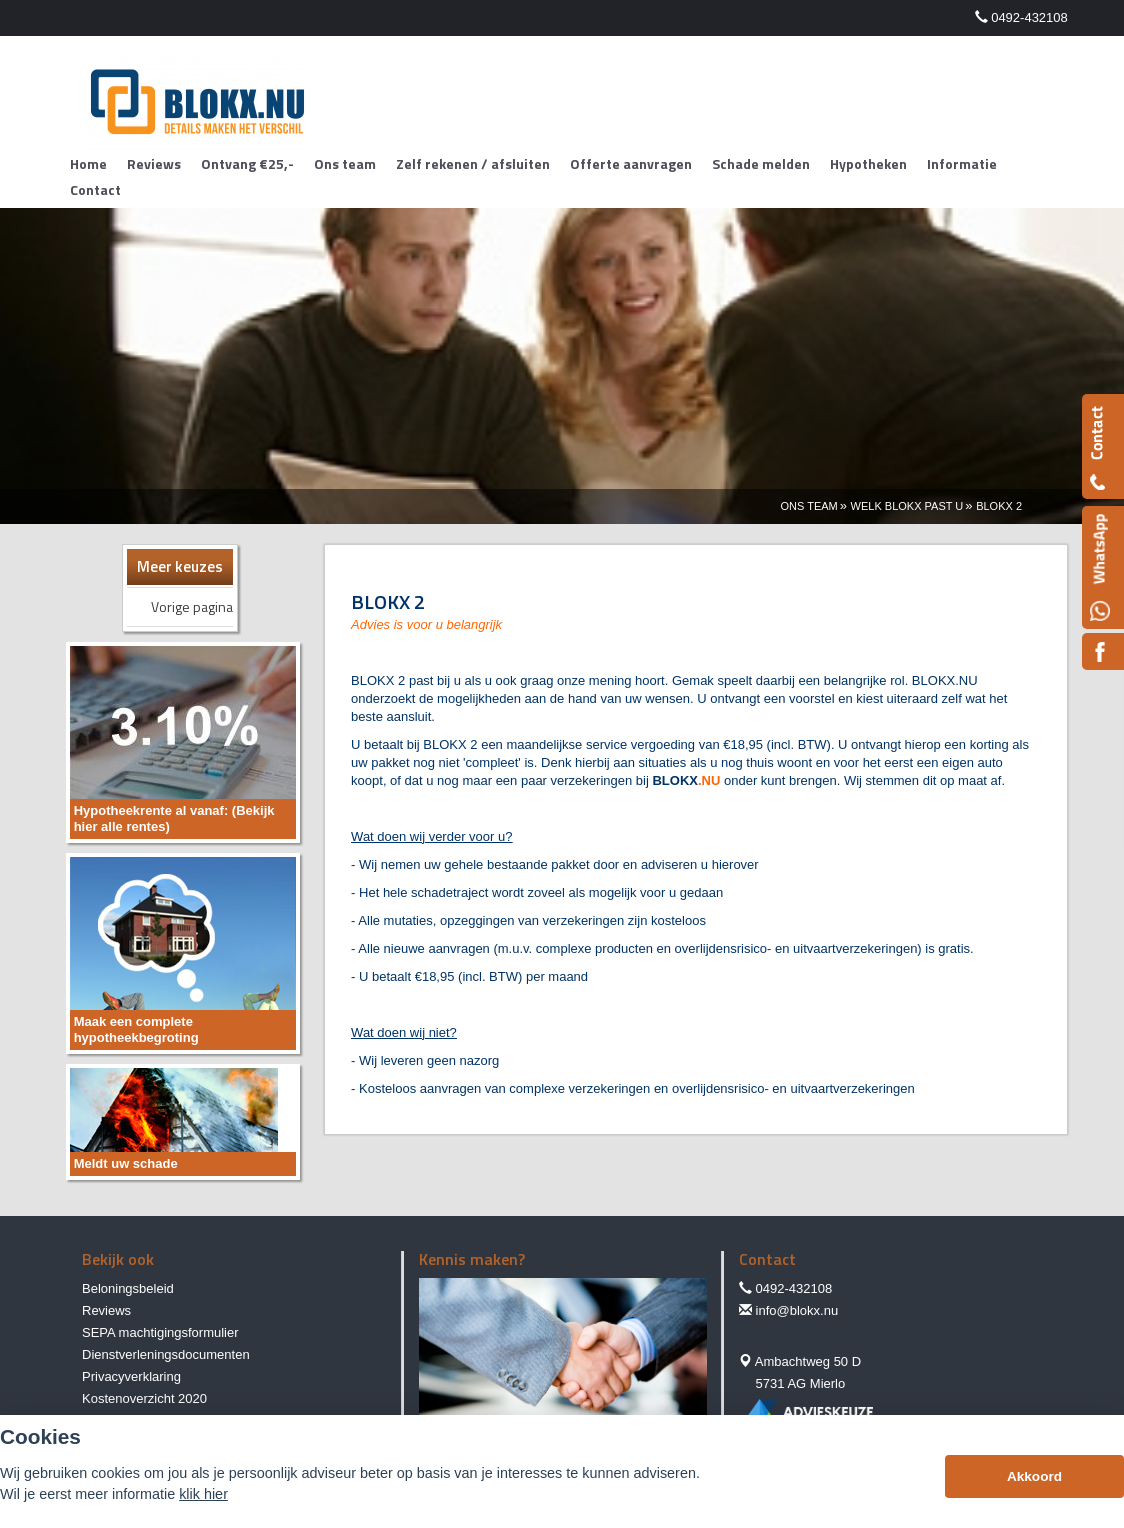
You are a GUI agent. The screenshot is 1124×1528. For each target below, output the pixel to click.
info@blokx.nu (797, 1310)
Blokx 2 (999, 506)
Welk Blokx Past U (907, 506)
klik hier (203, 1494)
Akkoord (1034, 1476)
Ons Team (808, 506)
